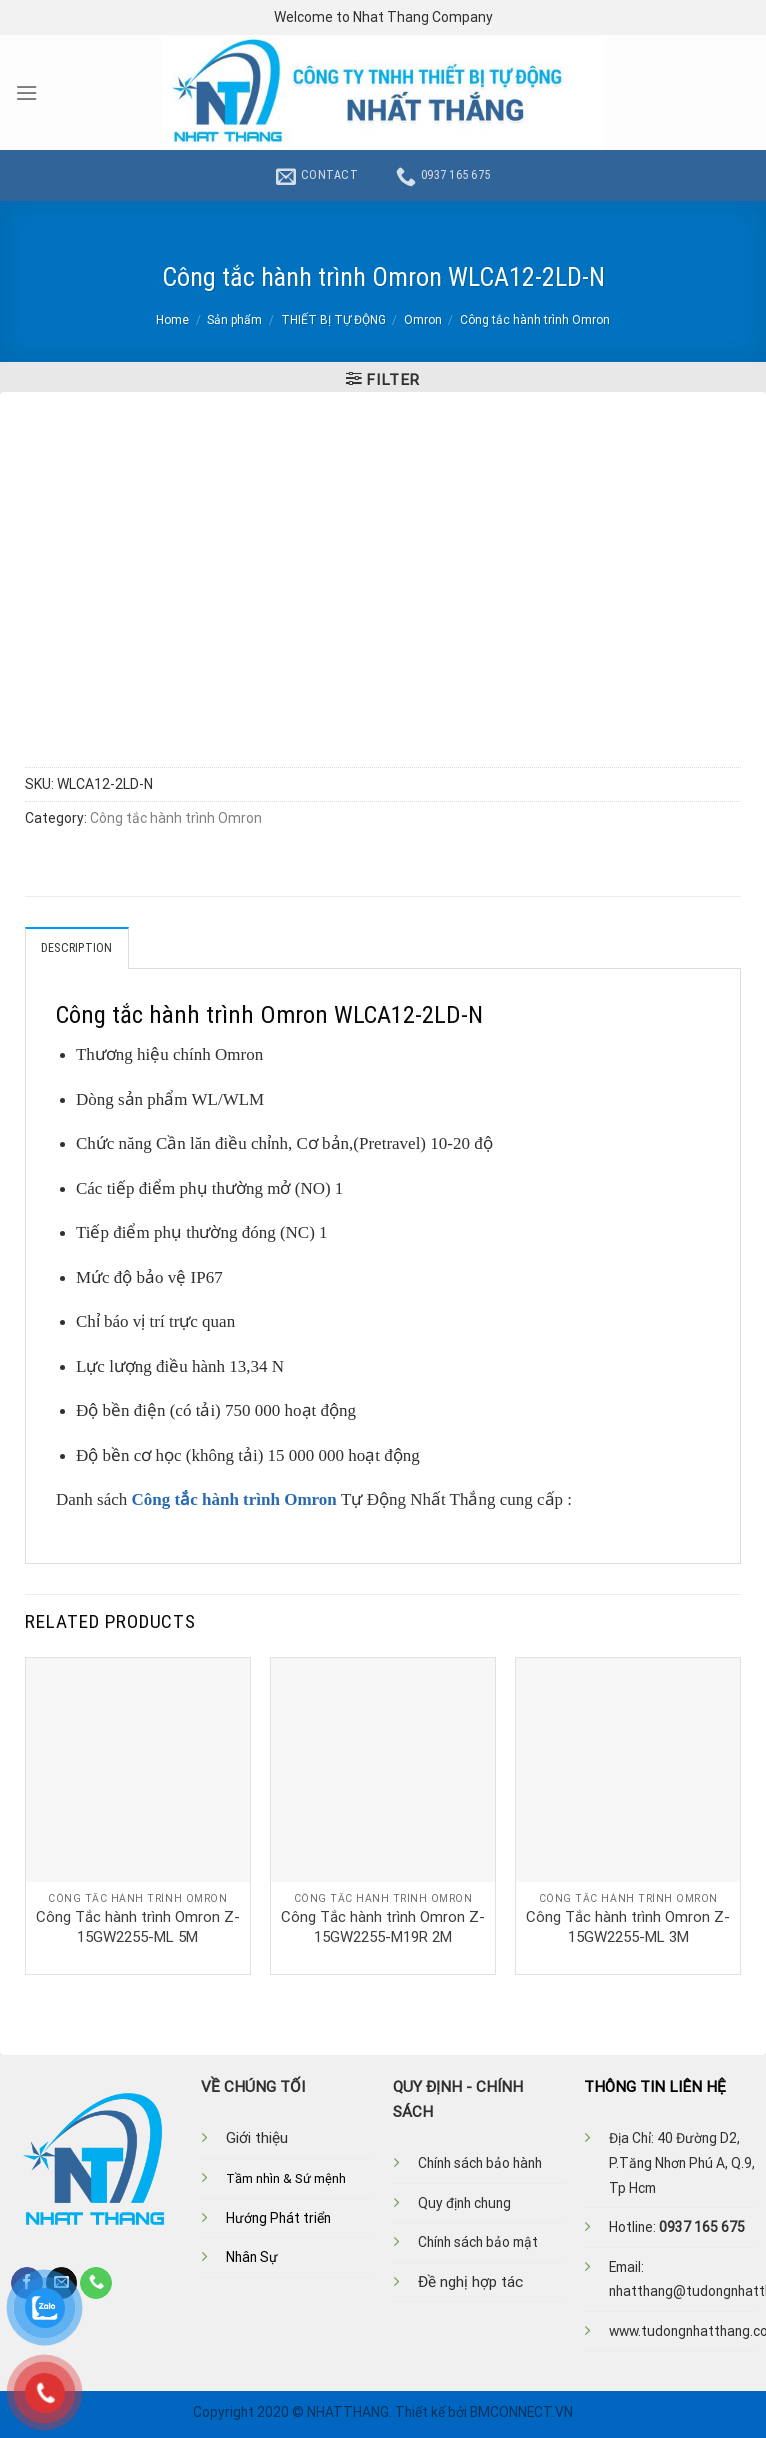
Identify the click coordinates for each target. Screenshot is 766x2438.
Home (172, 320)
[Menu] (26, 93)
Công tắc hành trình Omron (535, 320)
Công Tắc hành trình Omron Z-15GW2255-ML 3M (628, 1927)
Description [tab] (77, 948)
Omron (423, 320)
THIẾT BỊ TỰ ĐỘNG (333, 320)
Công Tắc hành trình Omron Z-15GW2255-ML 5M (138, 1927)
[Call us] (96, 2283)
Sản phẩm (234, 320)
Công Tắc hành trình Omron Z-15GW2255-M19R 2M (383, 1927)
